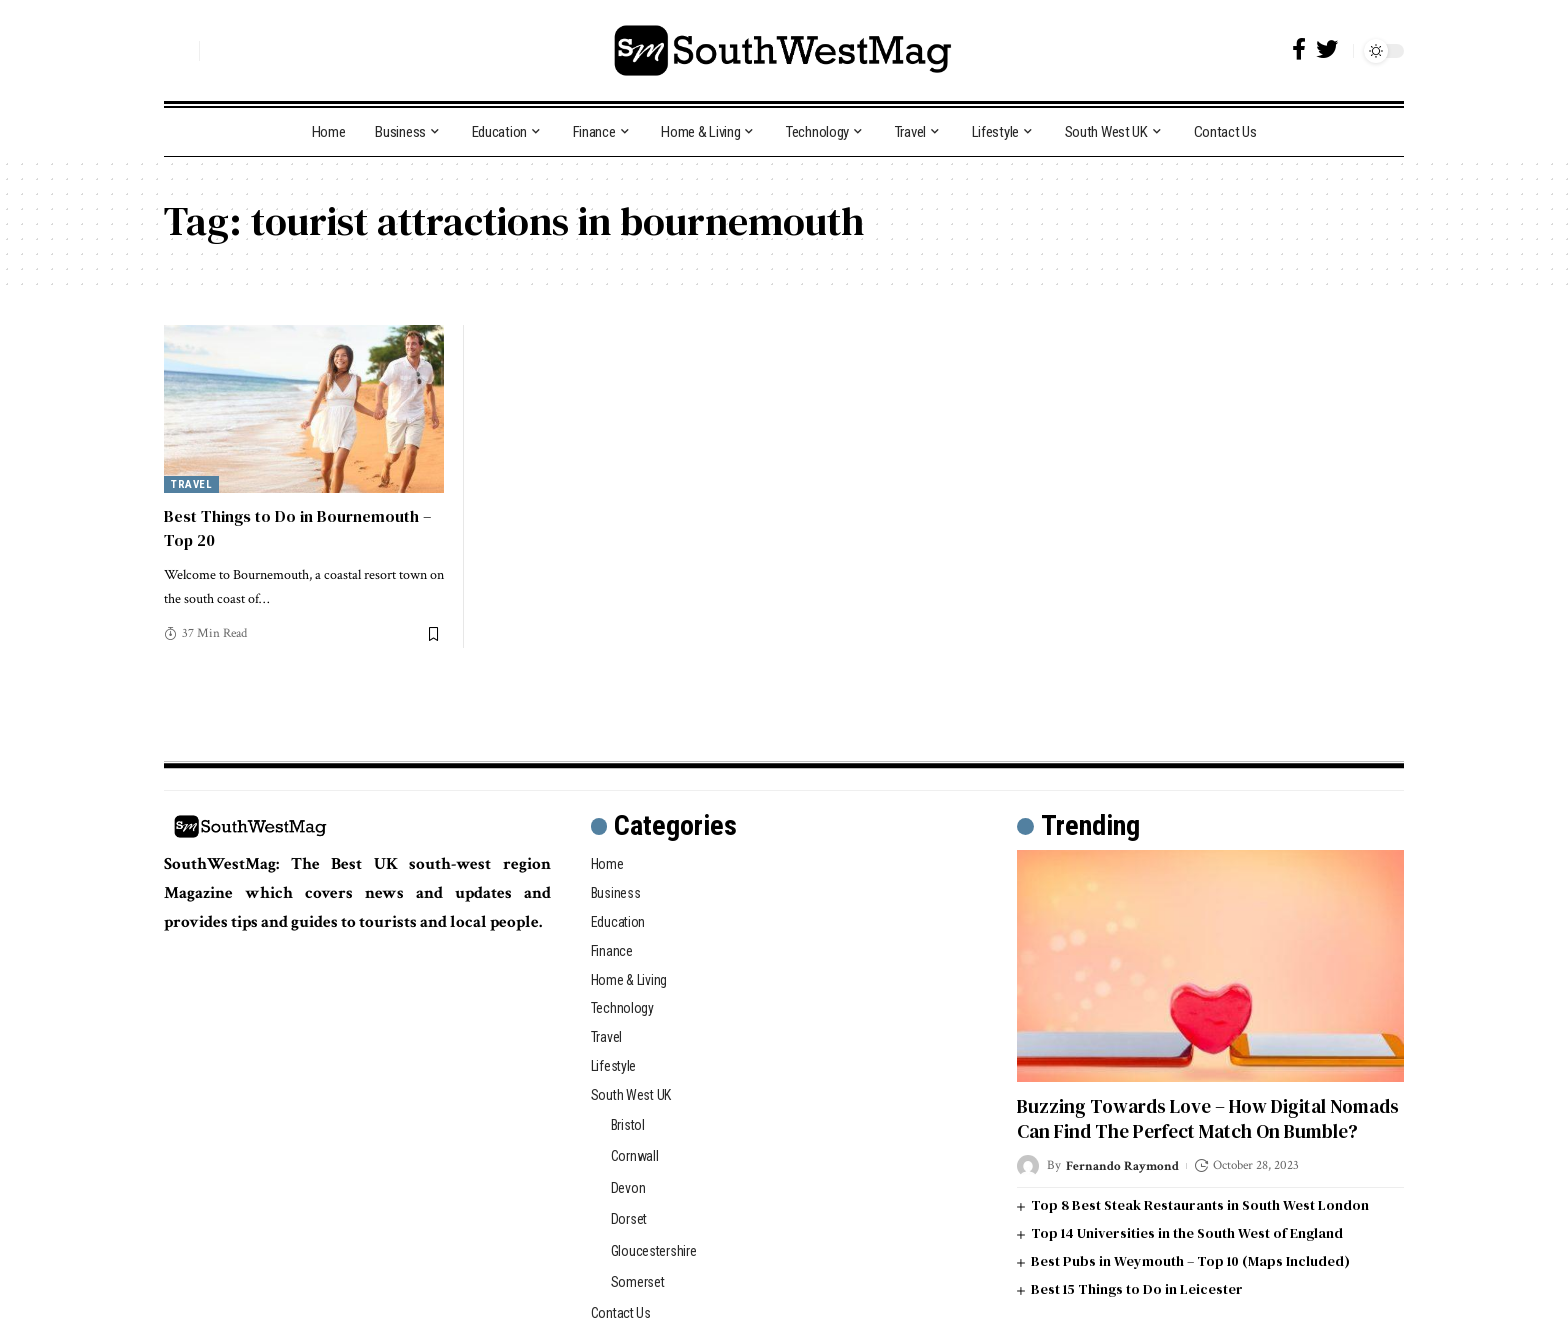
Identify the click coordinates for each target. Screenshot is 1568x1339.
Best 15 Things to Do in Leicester (1137, 1289)
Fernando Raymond (1122, 1165)
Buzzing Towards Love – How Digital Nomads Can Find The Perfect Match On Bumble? (1208, 1118)
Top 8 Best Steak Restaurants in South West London (1200, 1205)
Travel (191, 484)
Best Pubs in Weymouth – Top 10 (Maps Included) (1190, 1261)
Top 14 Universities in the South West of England (1187, 1233)
